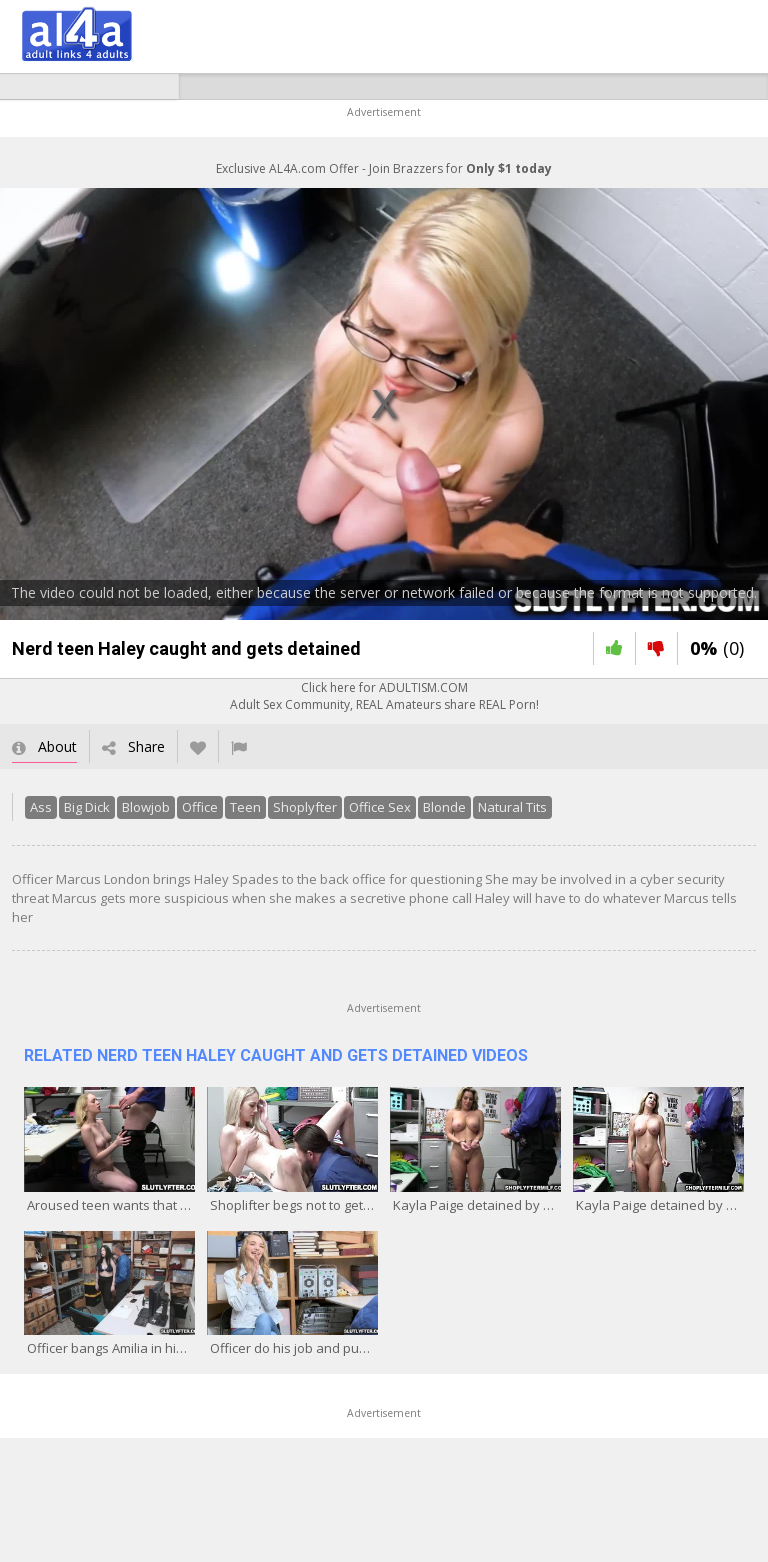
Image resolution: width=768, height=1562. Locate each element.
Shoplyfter (305, 807)
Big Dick (87, 807)
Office (200, 807)
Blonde (444, 807)
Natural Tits (512, 807)
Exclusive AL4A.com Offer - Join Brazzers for (384, 168)
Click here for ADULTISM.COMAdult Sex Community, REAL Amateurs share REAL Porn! (384, 696)
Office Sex (380, 807)
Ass (41, 807)
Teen (245, 807)
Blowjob (146, 807)
